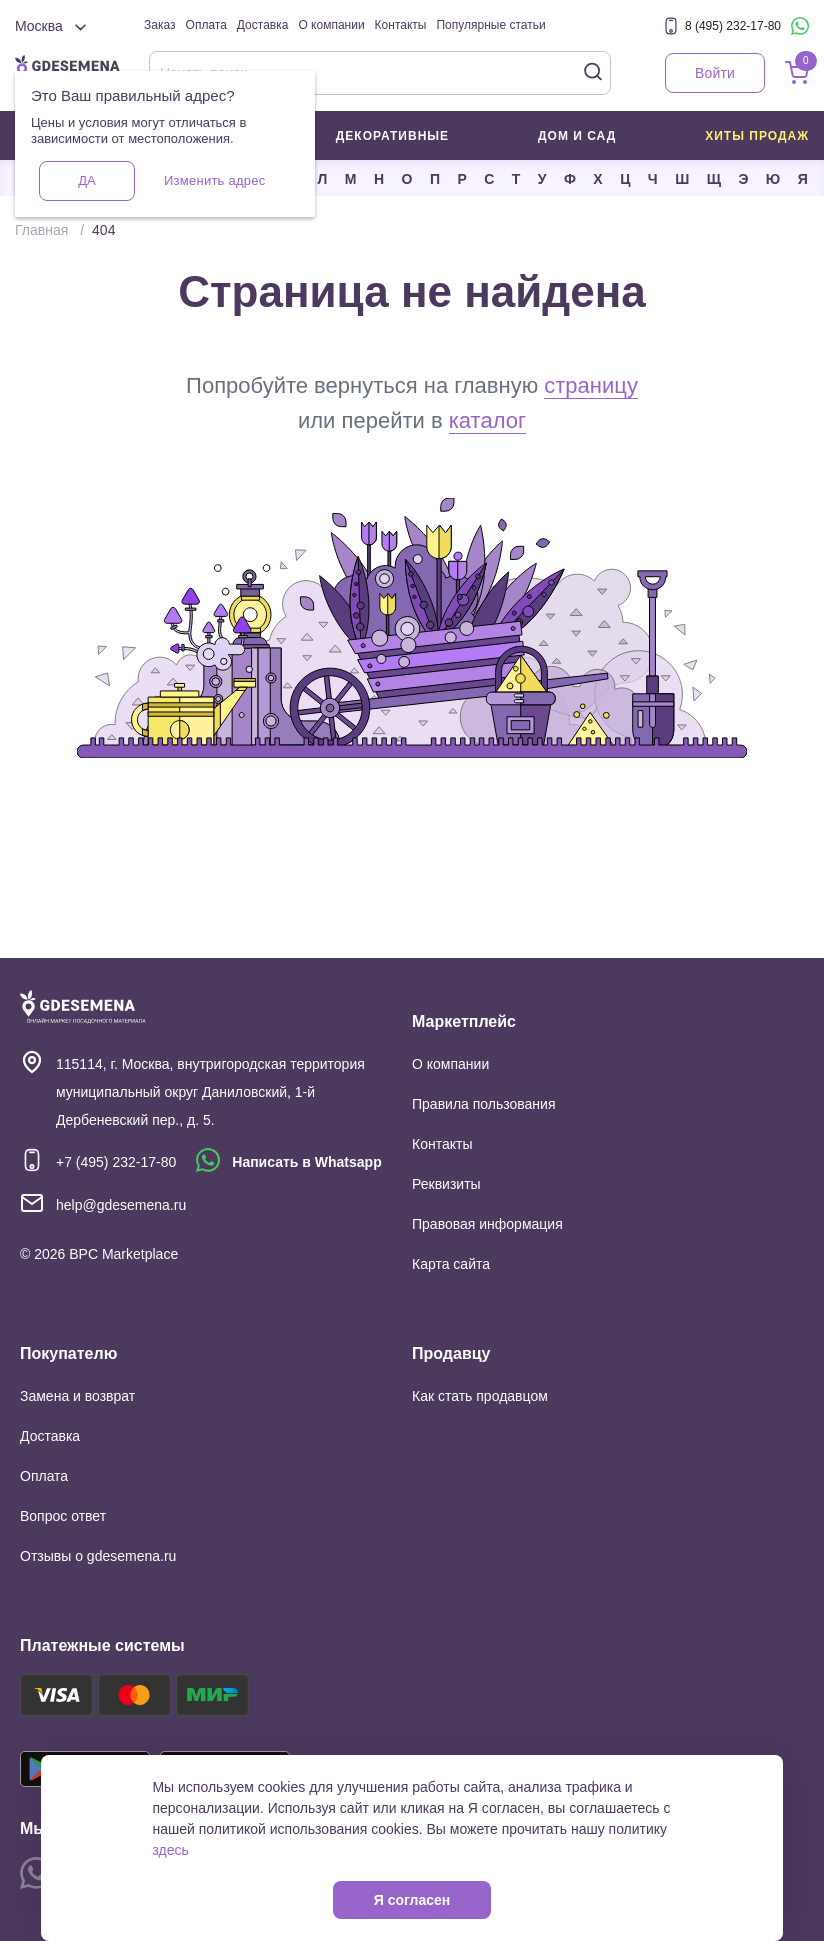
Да (86, 180)
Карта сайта (451, 1264)
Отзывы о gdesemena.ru (98, 1556)
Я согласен (412, 1900)
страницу (591, 385)
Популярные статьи (490, 25)
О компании (331, 25)
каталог (487, 420)
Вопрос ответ (63, 1516)
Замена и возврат (77, 1396)
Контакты (401, 25)
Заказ (159, 25)
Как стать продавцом (480, 1396)
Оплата (206, 25)
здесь (170, 1850)
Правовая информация (487, 1224)
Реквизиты (446, 1184)
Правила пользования (484, 1104)
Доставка (263, 25)
